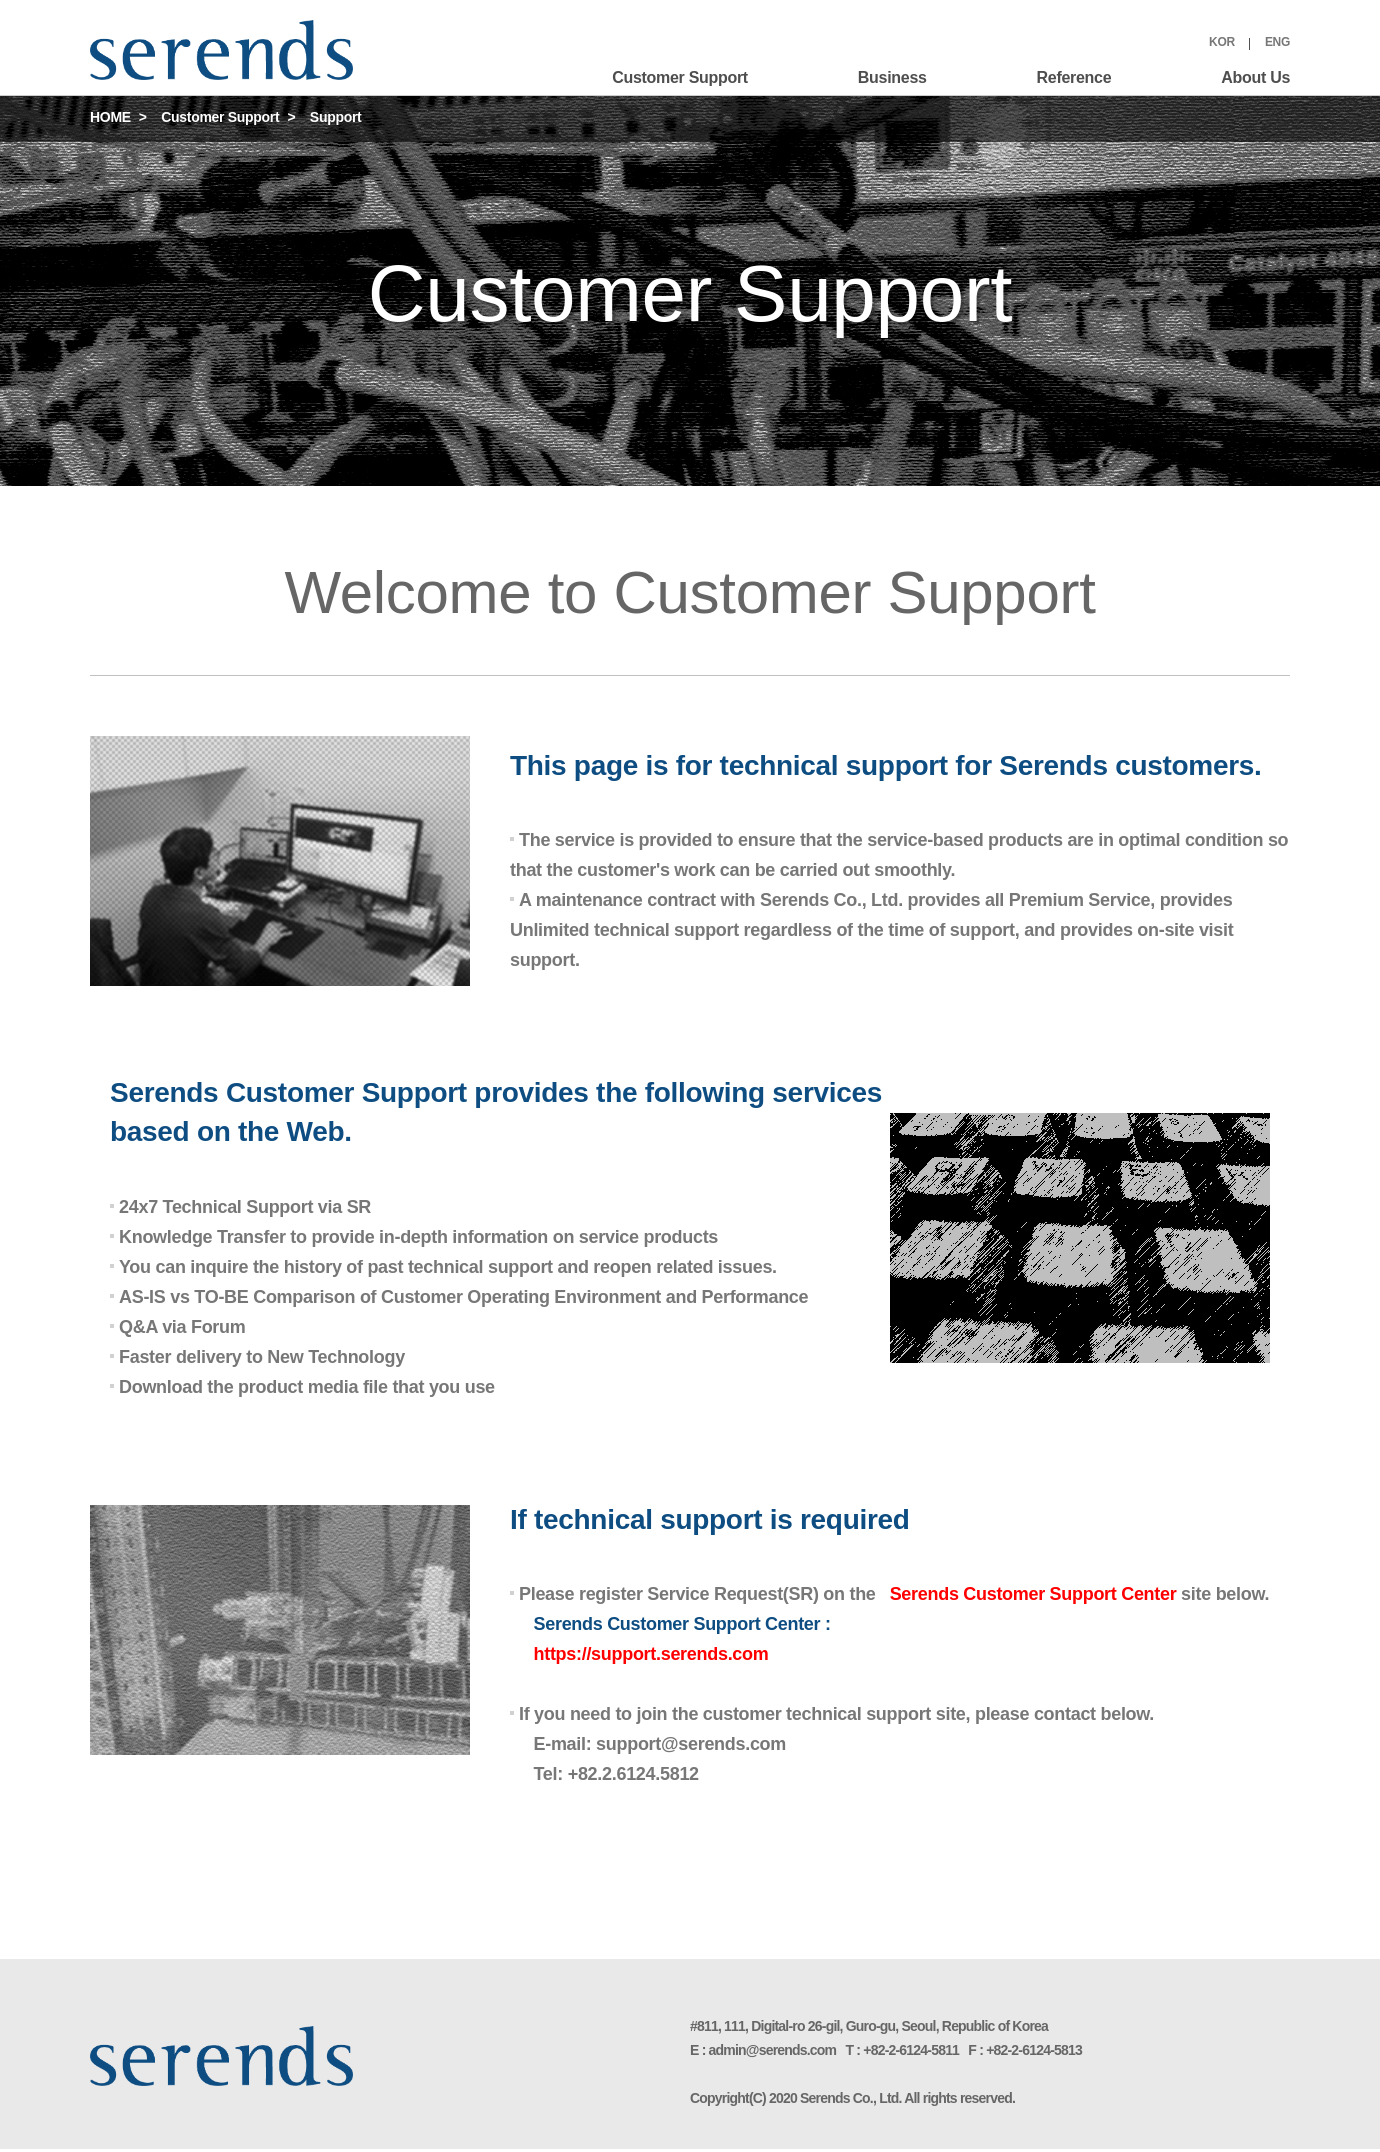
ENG (1277, 42)
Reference (1074, 77)
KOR (1222, 42)
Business (892, 77)
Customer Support (680, 77)
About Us (1255, 77)
